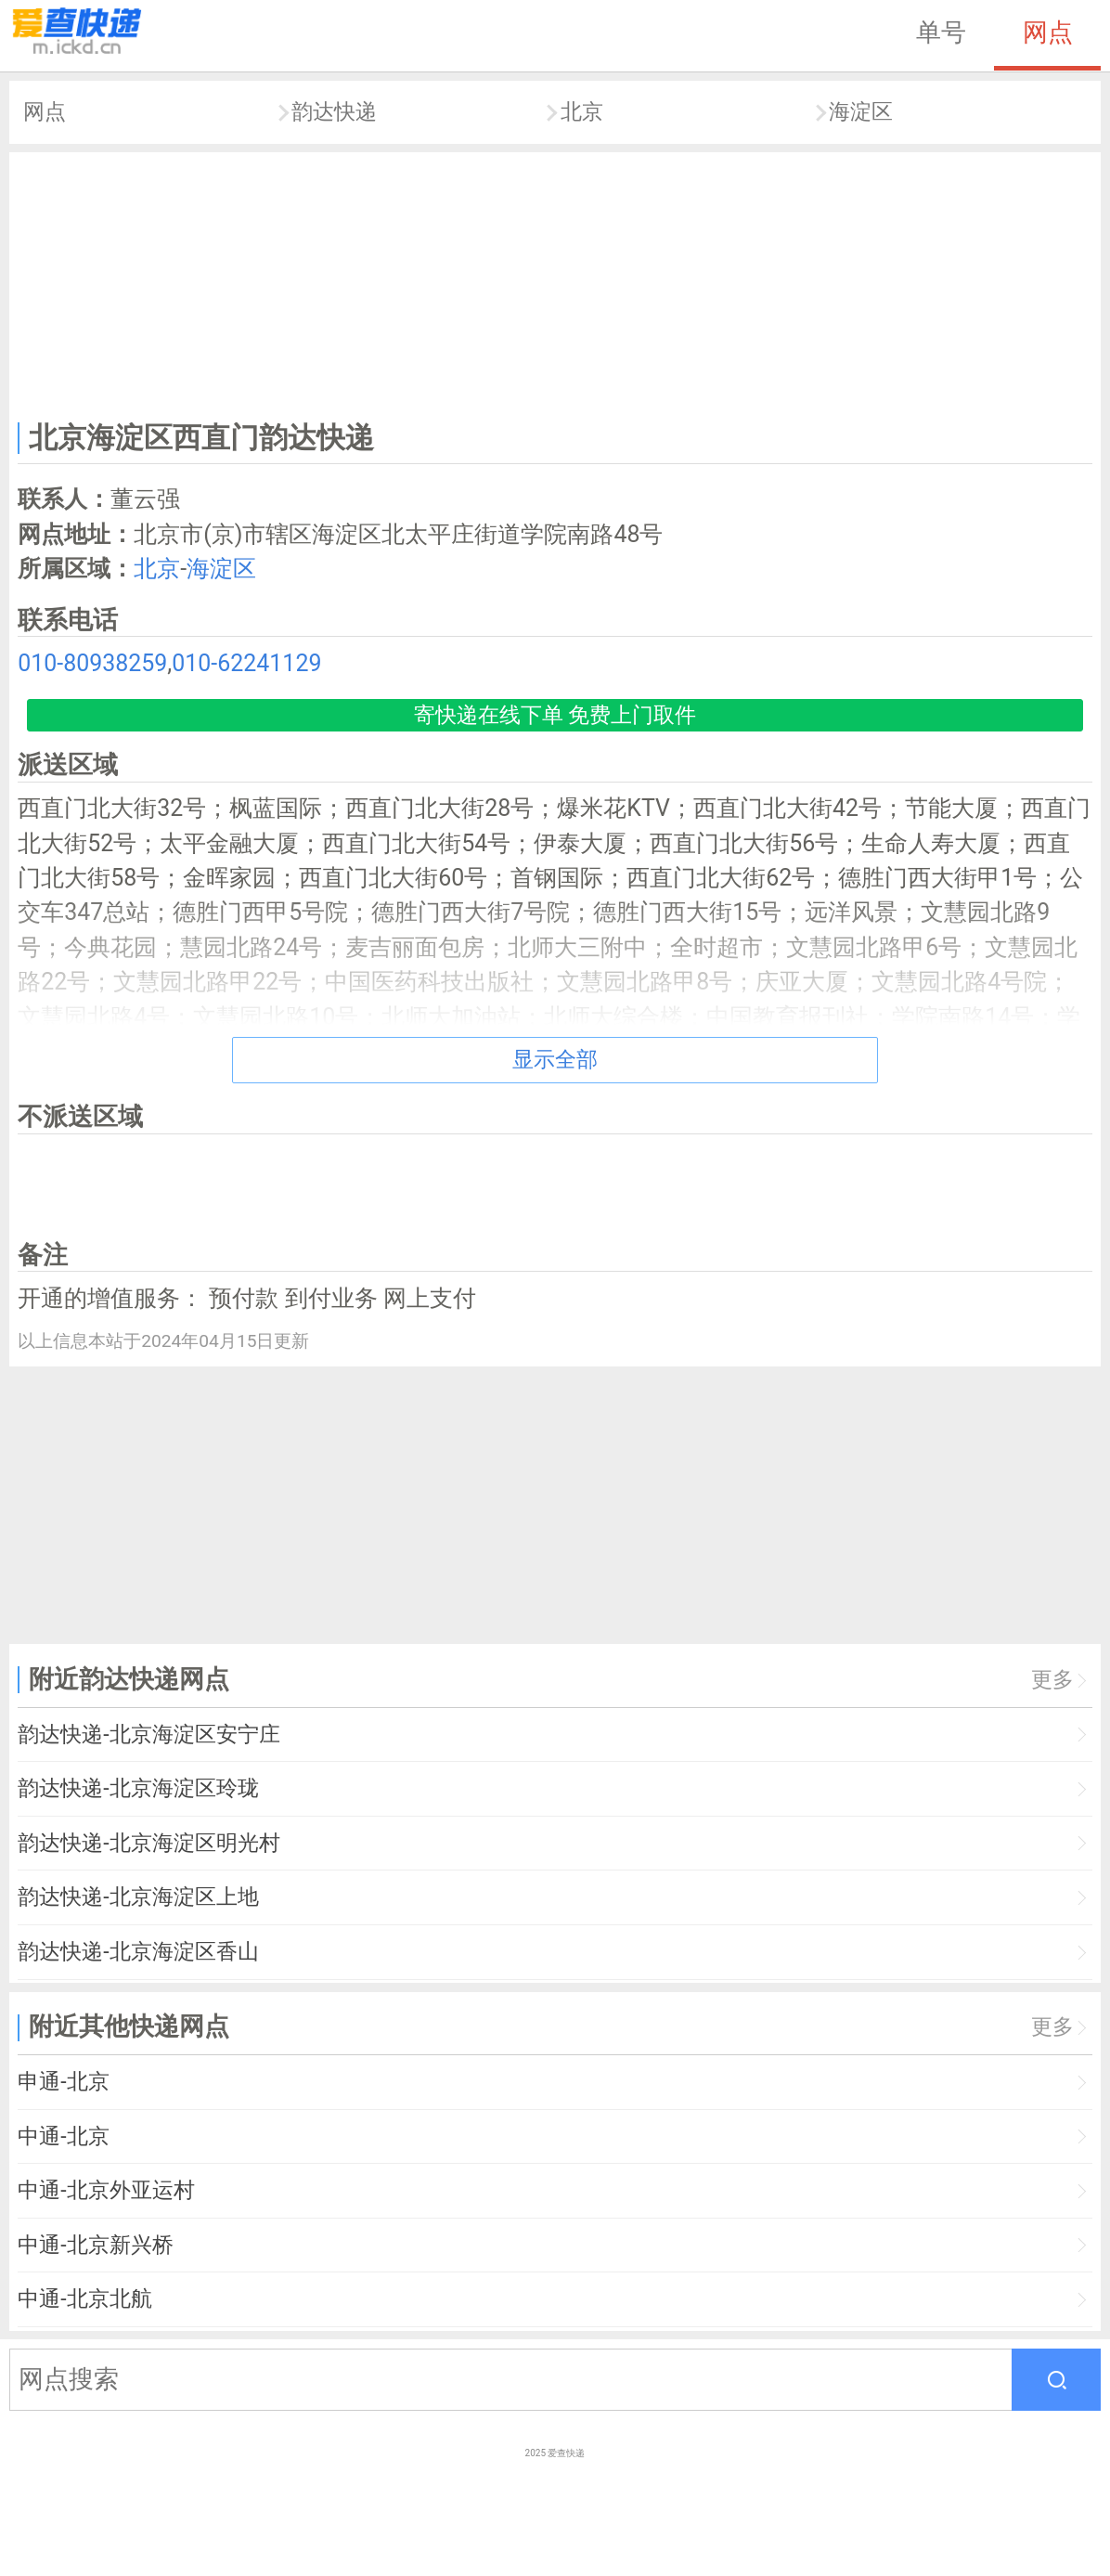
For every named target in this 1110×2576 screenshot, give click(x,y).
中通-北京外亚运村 (106, 2190)
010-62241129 (246, 663)
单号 (941, 32)
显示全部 (555, 1059)
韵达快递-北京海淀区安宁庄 (148, 1734)
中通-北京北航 (84, 2298)
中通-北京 (63, 2136)
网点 (1048, 32)
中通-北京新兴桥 (95, 2245)
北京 (582, 111)
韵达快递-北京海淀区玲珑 (138, 1788)
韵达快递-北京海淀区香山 (138, 1951)
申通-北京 (63, 2081)
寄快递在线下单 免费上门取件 (555, 715)
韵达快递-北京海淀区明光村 (148, 1843)
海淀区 (861, 111)
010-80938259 (92, 663)
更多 (1052, 1679)
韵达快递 (334, 111)
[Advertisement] (555, 282)
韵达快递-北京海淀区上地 (138, 1896)
